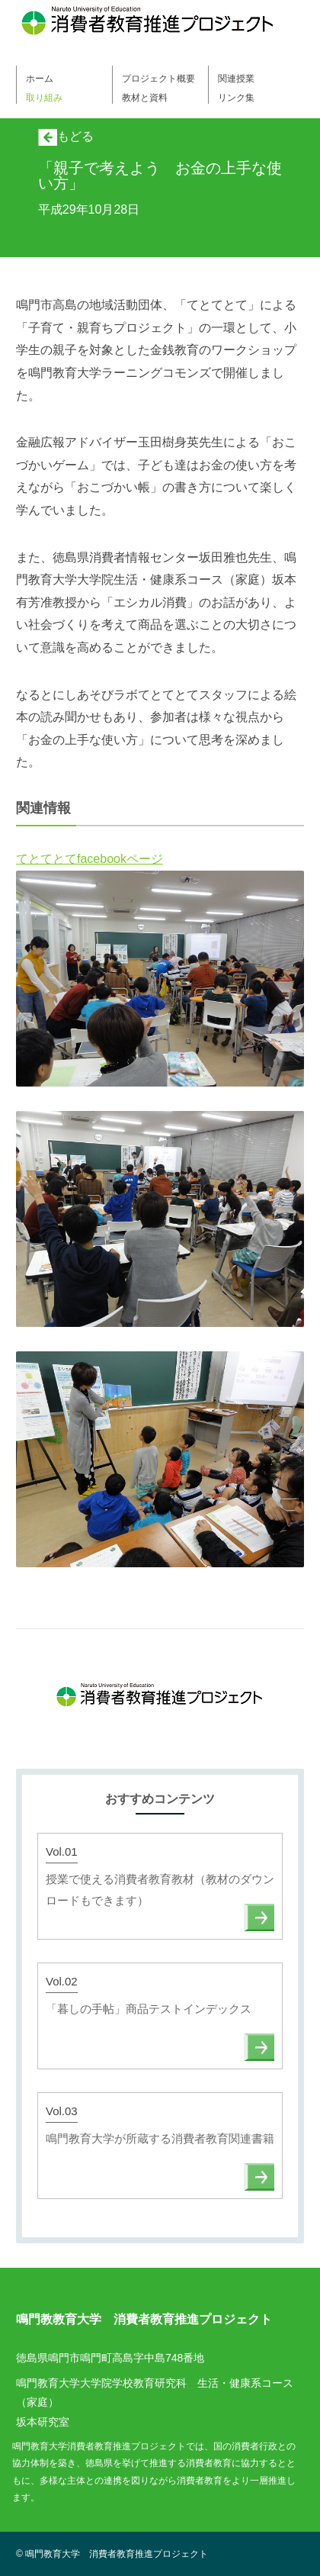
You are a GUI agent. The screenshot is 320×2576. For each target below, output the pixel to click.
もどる (66, 136)
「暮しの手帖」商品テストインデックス (148, 2008)
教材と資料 (145, 97)
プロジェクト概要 (158, 78)
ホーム (39, 78)
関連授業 (236, 78)
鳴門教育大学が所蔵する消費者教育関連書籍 (160, 2138)
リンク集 (236, 97)
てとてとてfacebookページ (89, 858)
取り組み (44, 97)
